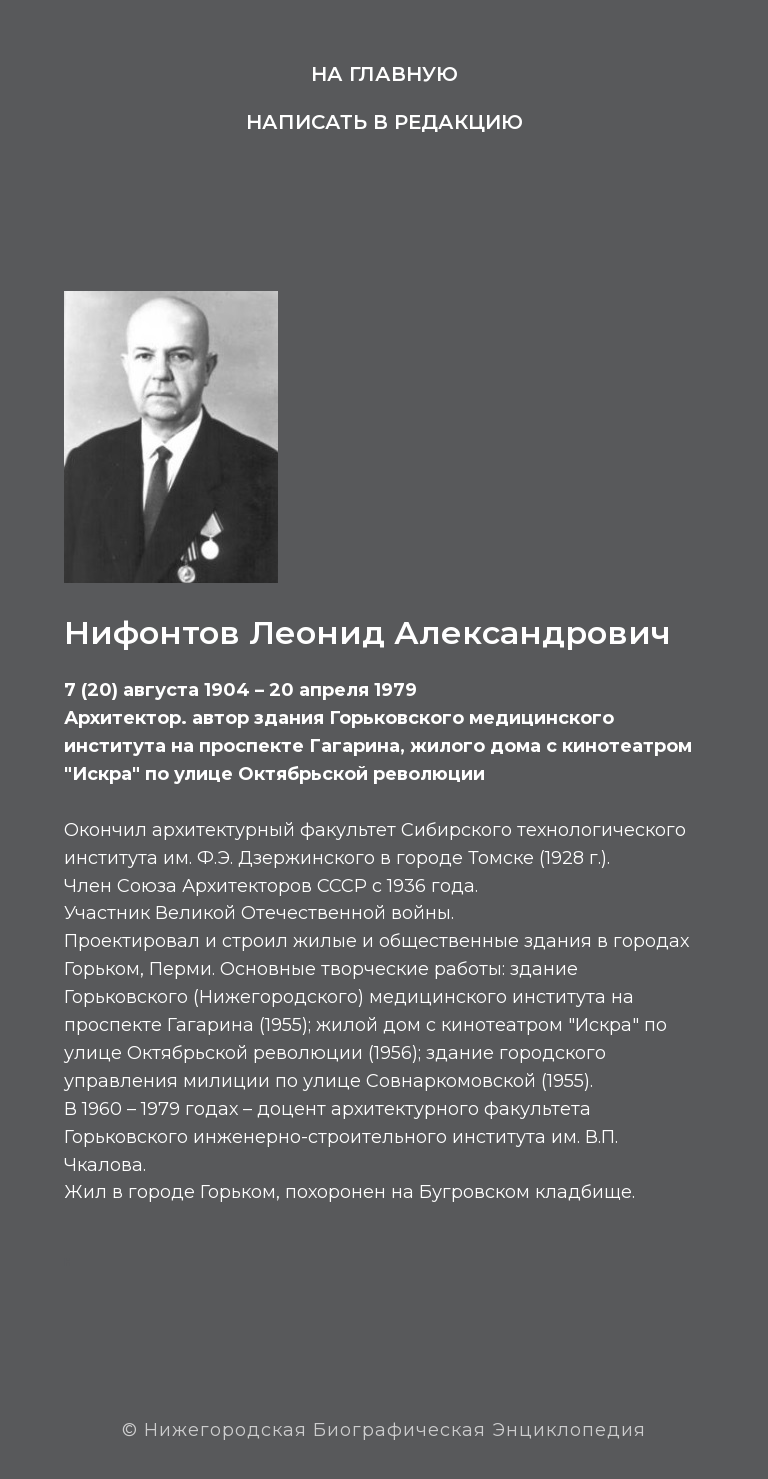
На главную (384, 74)
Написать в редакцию (384, 122)
